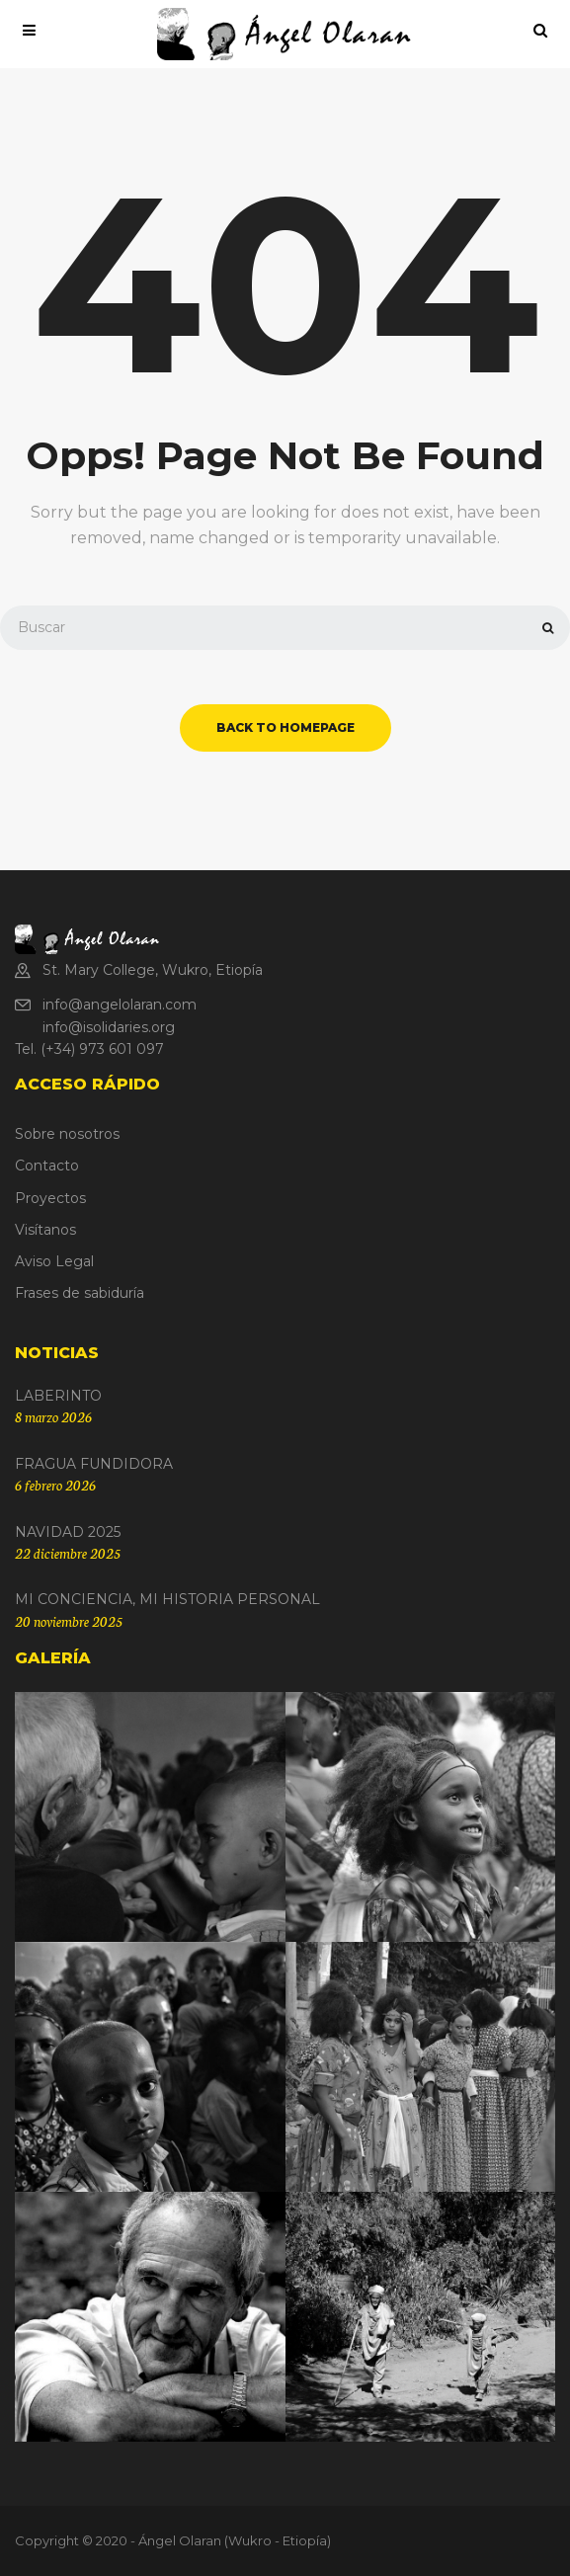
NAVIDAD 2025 (68, 1532)
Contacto (47, 1165)
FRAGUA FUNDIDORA (94, 1464)
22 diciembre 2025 (68, 1553)
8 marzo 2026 (53, 1416)
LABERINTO (58, 1396)
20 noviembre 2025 (68, 1621)
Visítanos (45, 1230)
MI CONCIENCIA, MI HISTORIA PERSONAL (167, 1599)
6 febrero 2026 (55, 1484)
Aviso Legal (54, 1261)
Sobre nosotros (67, 1134)
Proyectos (50, 1198)
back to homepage (285, 727)
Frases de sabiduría (79, 1293)
